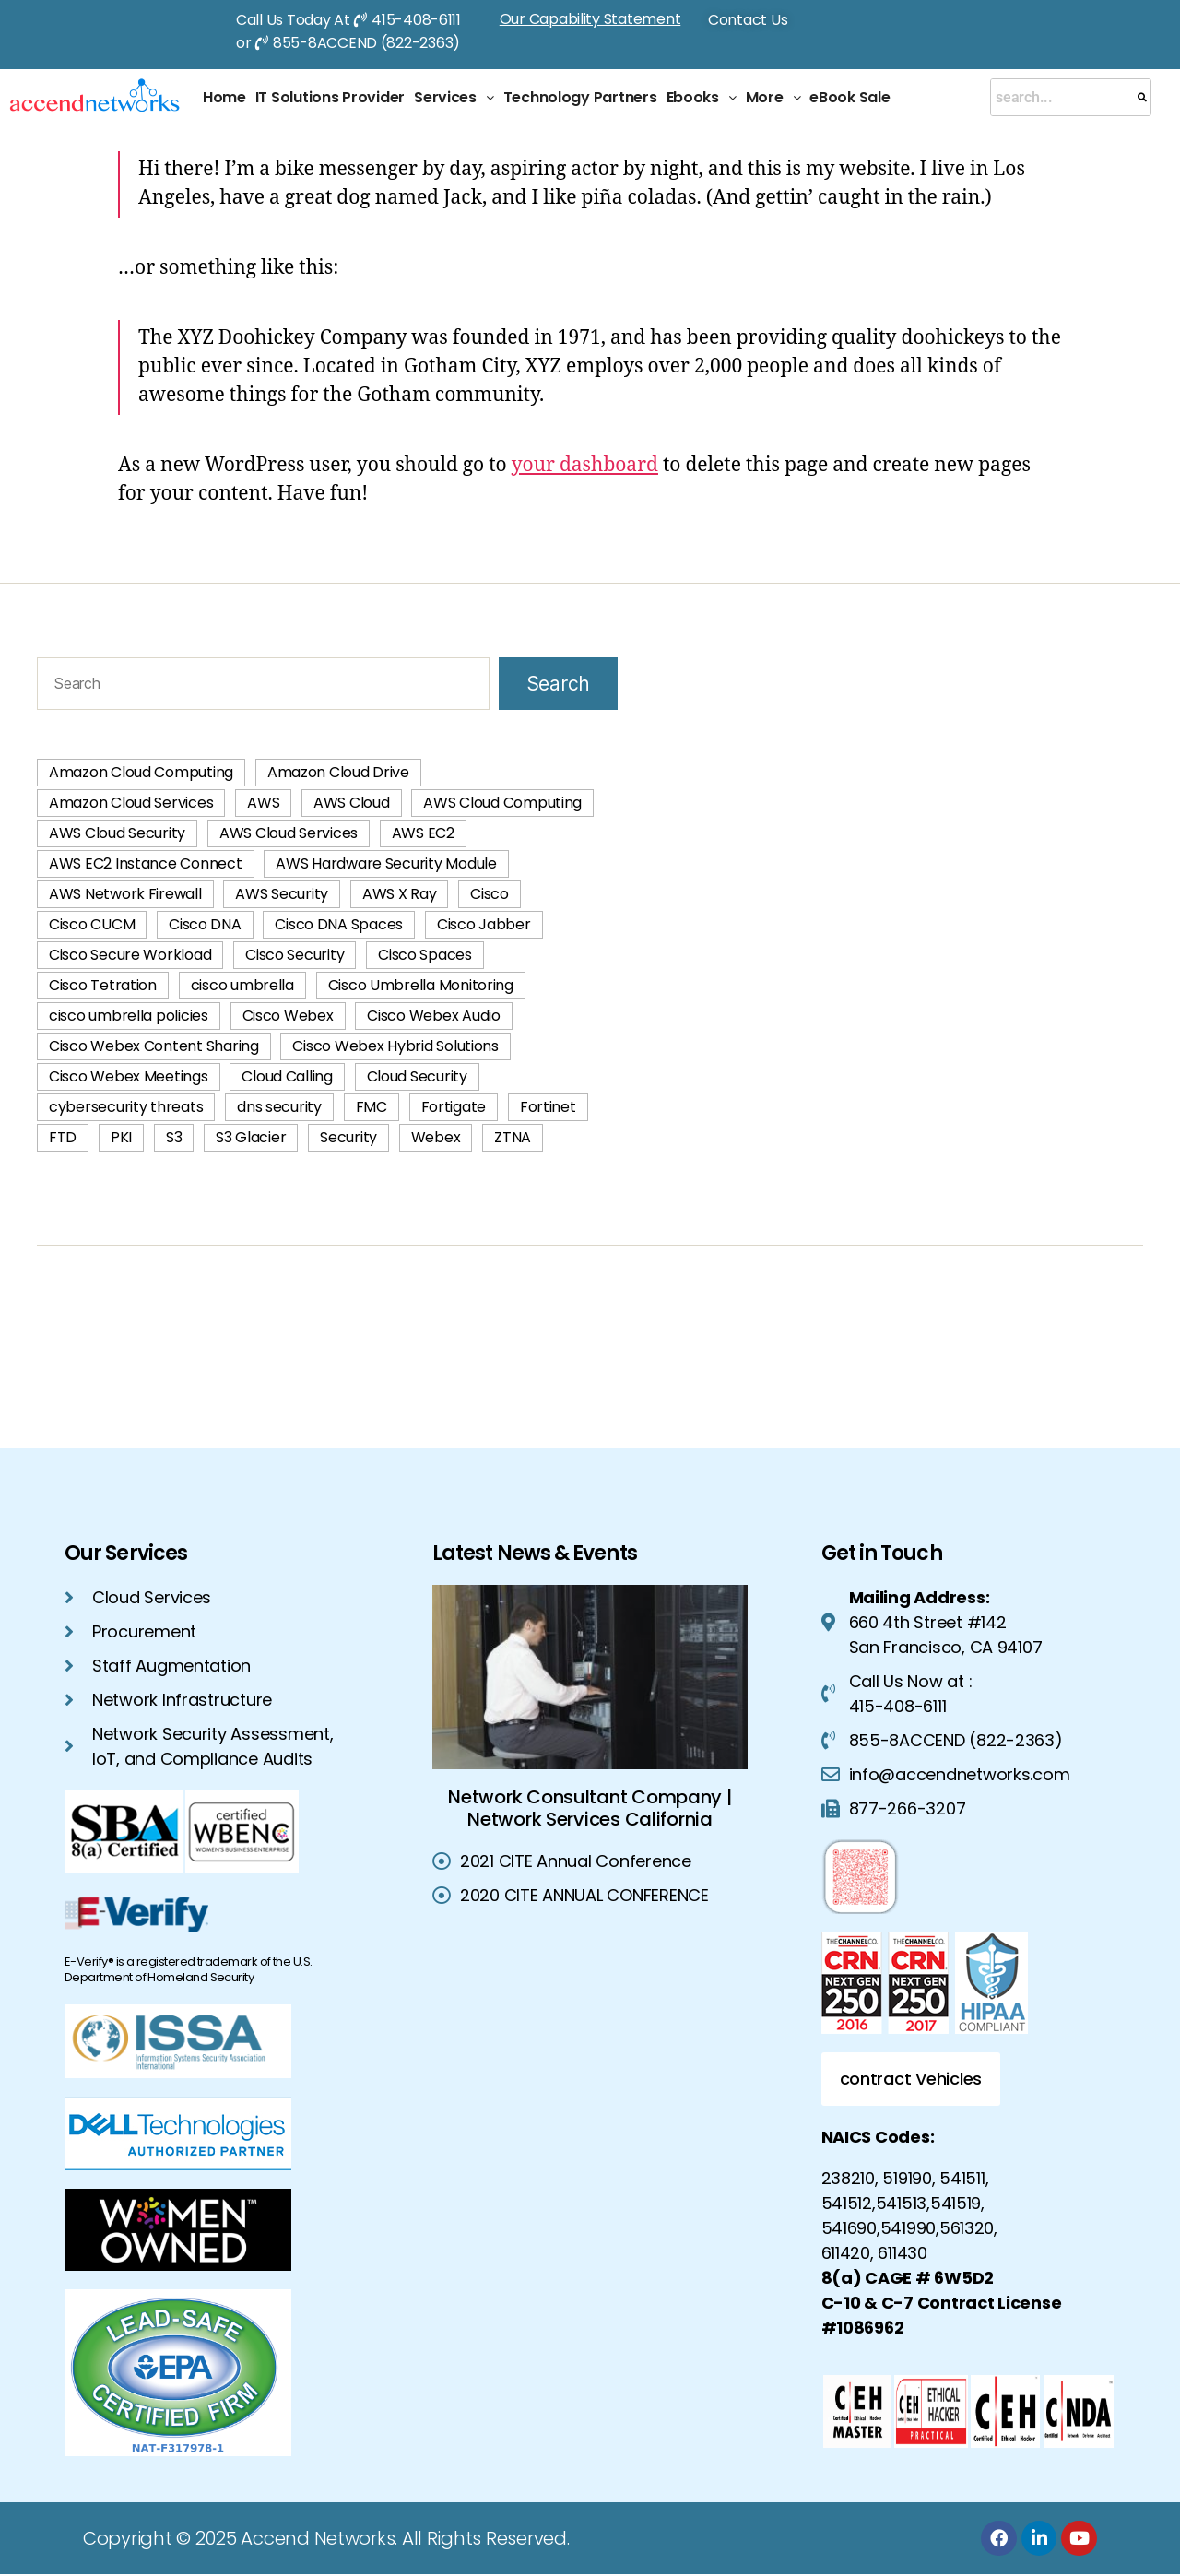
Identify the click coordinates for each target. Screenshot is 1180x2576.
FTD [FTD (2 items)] (63, 1137)
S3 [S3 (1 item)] (174, 1137)
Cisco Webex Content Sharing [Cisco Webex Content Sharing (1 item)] (154, 1046)
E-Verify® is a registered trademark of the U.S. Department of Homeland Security (189, 1969)
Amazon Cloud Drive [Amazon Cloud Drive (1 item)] (338, 772)
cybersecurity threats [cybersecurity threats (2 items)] (126, 1106)
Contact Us (747, 19)
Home (224, 97)
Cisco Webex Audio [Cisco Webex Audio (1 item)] (433, 1015)
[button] (454, 97)
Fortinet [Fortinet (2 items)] (548, 1106)
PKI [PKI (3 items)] (121, 1137)
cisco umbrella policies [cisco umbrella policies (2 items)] (128, 1015)
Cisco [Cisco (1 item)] (489, 893)
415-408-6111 (416, 19)
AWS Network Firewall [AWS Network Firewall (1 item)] (125, 893)
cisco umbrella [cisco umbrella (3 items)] (242, 985)
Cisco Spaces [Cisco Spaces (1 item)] (425, 954)
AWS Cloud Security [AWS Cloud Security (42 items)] (117, 833)
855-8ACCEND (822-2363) (366, 42)
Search (558, 683)
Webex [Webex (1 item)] (436, 1137)
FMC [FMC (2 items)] (371, 1106)
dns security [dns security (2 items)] (279, 1106)
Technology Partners (580, 97)
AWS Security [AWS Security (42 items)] (281, 893)
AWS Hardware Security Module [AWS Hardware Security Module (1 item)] (386, 863)
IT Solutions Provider (330, 97)
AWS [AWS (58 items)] (263, 802)
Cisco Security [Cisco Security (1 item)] (294, 954)
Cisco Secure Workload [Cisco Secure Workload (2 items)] (130, 954)
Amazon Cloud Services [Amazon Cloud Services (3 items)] (131, 802)
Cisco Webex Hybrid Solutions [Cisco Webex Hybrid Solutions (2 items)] (395, 1046)
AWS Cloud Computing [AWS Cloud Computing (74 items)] (502, 802)
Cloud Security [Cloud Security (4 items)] (417, 1076)
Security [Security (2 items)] (348, 1137)
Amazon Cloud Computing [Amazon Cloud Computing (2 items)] (141, 772)
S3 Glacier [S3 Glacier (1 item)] (251, 1137)
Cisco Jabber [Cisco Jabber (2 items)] (484, 924)
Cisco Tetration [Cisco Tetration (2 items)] (103, 985)
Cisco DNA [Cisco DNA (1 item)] (205, 924)
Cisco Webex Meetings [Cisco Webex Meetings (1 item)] (128, 1076)
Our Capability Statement (590, 19)
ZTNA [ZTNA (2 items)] (512, 1137)
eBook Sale (849, 97)
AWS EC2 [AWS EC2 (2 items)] (423, 833)
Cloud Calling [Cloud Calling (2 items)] (287, 1076)
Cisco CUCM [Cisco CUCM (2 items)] (92, 924)
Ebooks (702, 97)
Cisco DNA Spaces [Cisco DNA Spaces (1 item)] (339, 924)
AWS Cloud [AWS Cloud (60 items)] (351, 802)
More (773, 97)
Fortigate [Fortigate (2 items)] (454, 1106)
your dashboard (585, 465)
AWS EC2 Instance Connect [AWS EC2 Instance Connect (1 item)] (145, 863)
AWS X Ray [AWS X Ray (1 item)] (399, 893)
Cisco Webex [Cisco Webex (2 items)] (288, 1015)
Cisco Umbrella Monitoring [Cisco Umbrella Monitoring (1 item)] (420, 985)
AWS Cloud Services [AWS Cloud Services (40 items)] (288, 833)
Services (454, 97)
